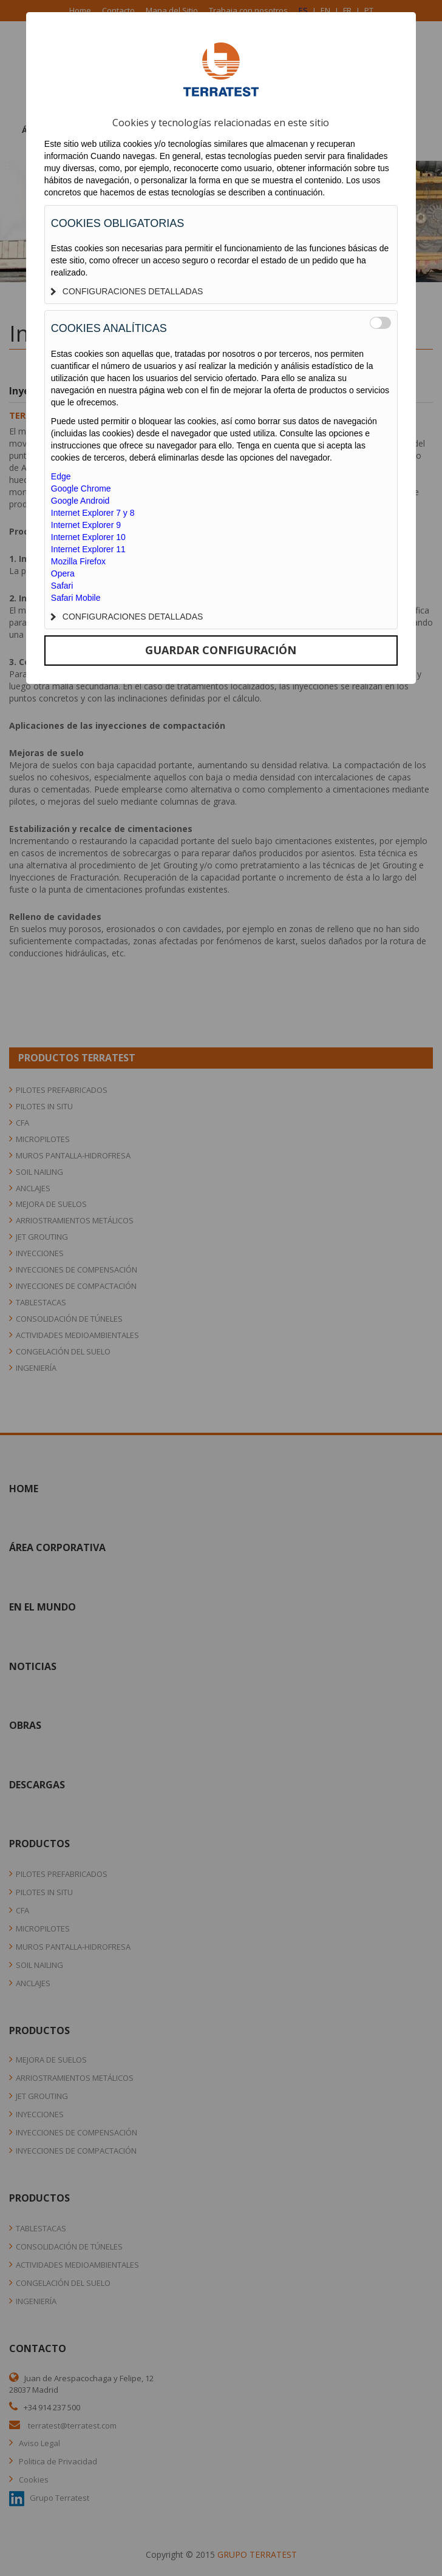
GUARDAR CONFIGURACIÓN (220, 650)
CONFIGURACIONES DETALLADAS (127, 291)
